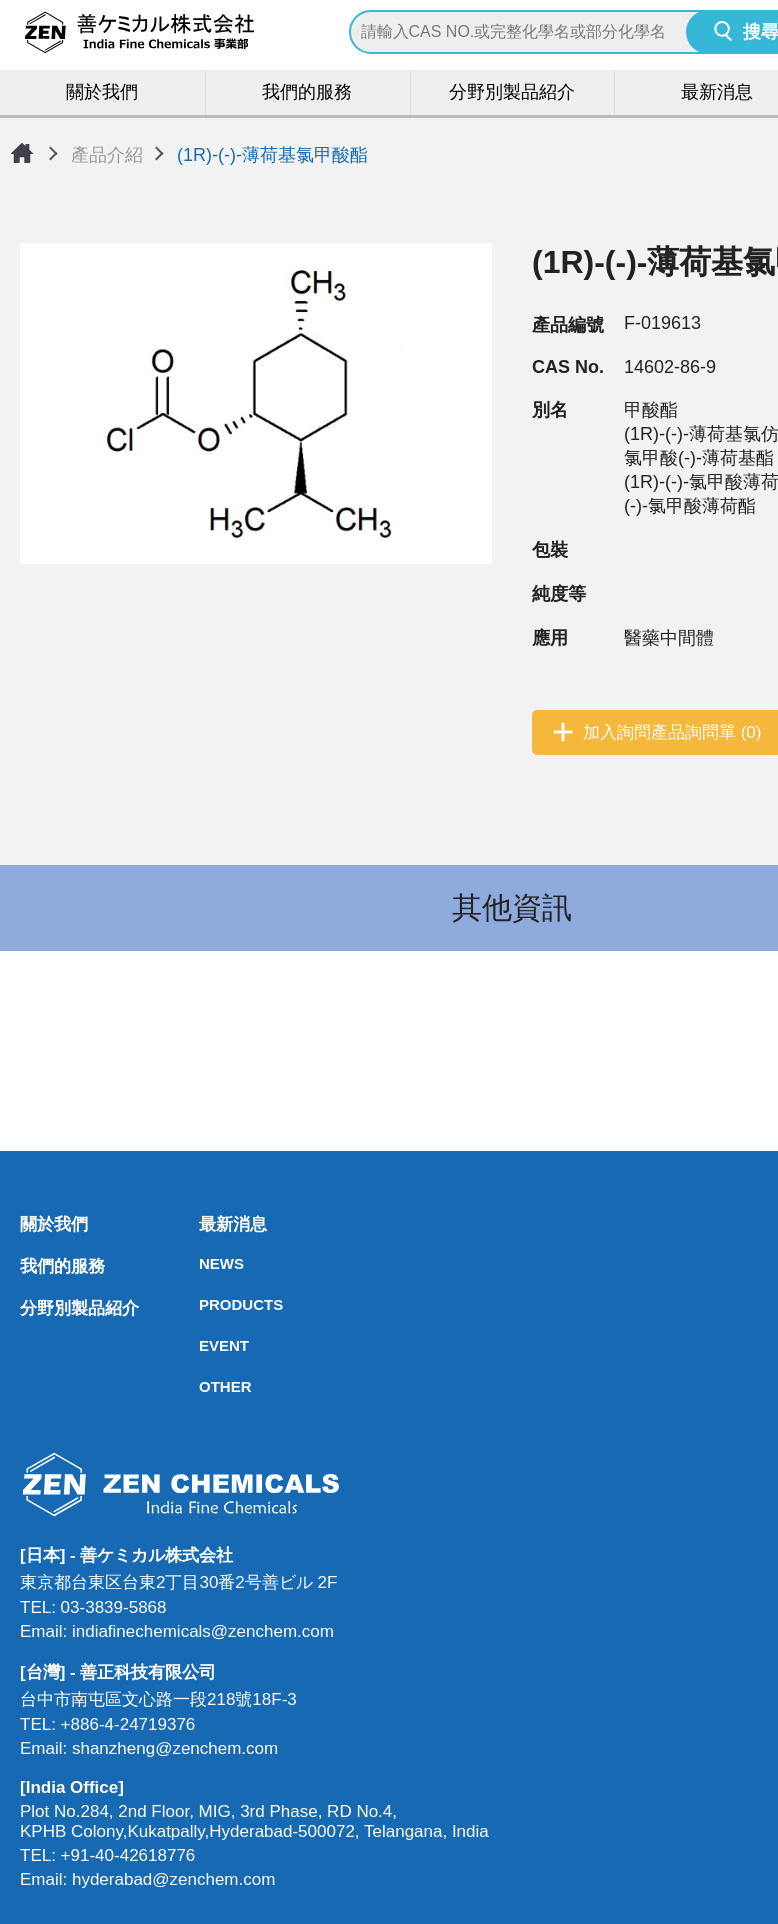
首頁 (22, 153)
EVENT (205, 1346)
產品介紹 (107, 155)
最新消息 (205, 1225)
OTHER (205, 1387)
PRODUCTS (205, 1305)
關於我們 (103, 93)
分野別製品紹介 (512, 93)
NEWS (205, 1264)
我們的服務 (307, 93)
